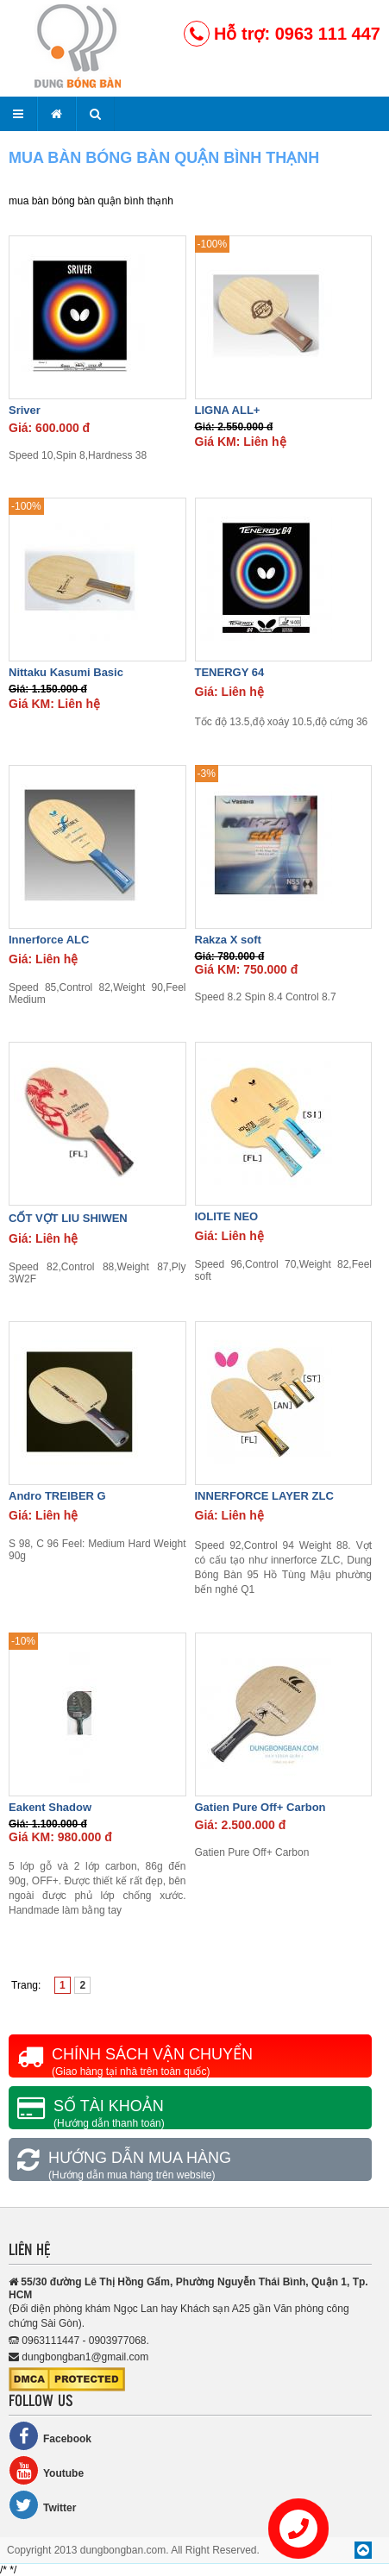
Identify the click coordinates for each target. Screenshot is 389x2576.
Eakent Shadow (50, 1807)
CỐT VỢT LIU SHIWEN (68, 1218)
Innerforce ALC (49, 939)
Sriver (25, 410)
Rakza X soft (228, 939)
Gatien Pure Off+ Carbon (260, 1807)
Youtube (46, 2470)
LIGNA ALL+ (227, 410)
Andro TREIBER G (57, 1495)
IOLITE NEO (227, 1216)
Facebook (50, 2436)
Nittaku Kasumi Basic (66, 672)
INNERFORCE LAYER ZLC (264, 1495)
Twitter (42, 2505)
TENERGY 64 (230, 672)
